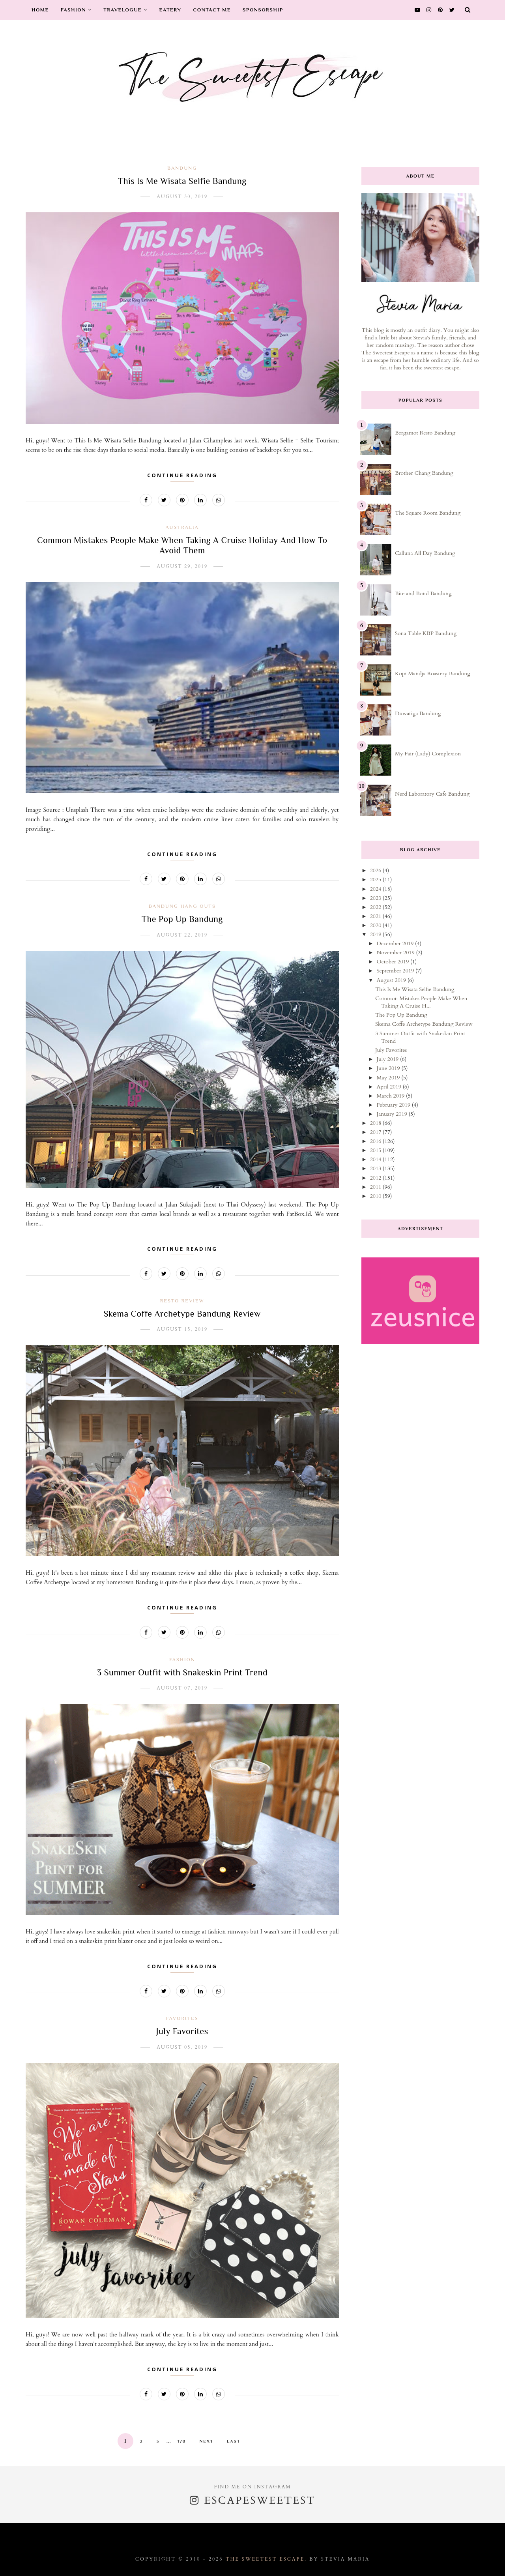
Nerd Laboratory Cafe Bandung (432, 794)
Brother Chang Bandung (424, 473)
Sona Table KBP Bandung (425, 633)
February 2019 (393, 1105)
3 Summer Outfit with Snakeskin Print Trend (182, 1672)
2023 (376, 898)
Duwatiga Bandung (418, 713)
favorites (182, 2018)
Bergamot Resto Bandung (425, 433)
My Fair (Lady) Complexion (428, 753)
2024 (376, 889)
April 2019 (389, 1086)
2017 (376, 1132)
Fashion (76, 10)
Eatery (170, 10)
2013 (376, 1168)
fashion (182, 1659)
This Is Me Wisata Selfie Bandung (182, 181)
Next (206, 2441)
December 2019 (395, 943)
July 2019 (388, 1059)
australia (182, 527)
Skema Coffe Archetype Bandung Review (182, 1314)
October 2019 (393, 961)
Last (233, 2441)
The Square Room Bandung (427, 513)
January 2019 (392, 1114)
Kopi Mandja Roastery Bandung (432, 673)
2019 (376, 934)
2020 (376, 925)
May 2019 (388, 1077)
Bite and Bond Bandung (423, 593)
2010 (376, 1196)
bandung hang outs (182, 906)
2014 (376, 1159)
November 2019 (396, 952)
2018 (376, 1123)
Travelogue (125, 10)
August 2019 (391, 980)
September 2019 (395, 970)
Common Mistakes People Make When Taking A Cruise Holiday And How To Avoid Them (182, 545)
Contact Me (212, 10)
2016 (376, 1141)
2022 (376, 907)
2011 (376, 1187)
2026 (376, 870)
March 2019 (391, 1096)
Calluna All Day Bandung (425, 553)
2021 (376, 916)
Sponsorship (263, 10)
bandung (182, 168)
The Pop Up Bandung (182, 919)
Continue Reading (182, 475)
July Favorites (182, 2031)
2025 (376, 879)
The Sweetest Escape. (266, 2559)
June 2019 (388, 1068)
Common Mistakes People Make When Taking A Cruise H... (421, 1002)
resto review (182, 1301)
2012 (376, 1178)
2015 (376, 1150)
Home (40, 10)
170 (182, 2441)
